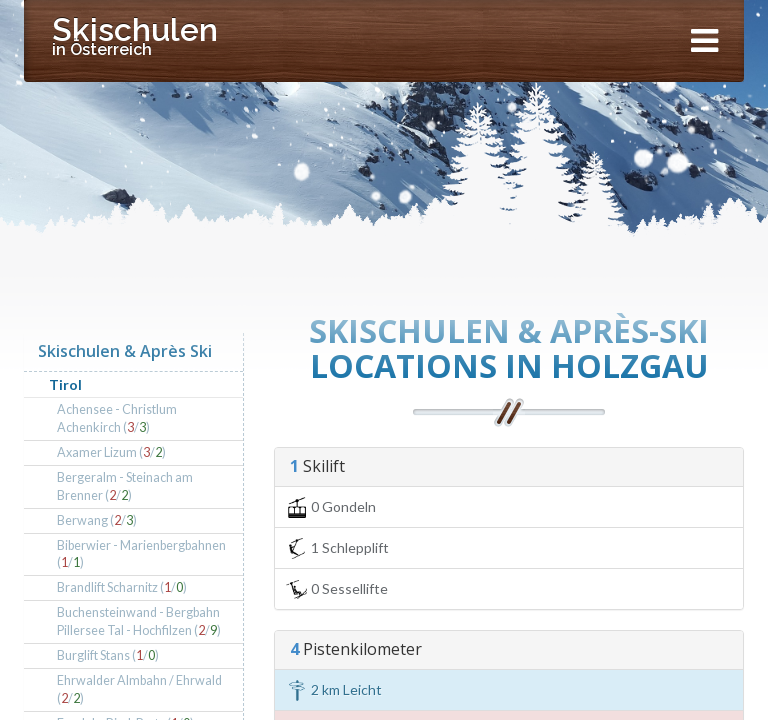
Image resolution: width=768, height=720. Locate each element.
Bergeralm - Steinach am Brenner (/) (125, 486)
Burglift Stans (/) (108, 655)
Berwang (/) (97, 520)
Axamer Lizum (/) (111, 452)
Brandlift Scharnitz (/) (122, 587)
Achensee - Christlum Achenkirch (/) (117, 418)
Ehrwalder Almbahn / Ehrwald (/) (139, 689)
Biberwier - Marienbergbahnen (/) (141, 554)
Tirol (65, 384)
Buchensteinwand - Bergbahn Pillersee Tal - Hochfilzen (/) (139, 621)
